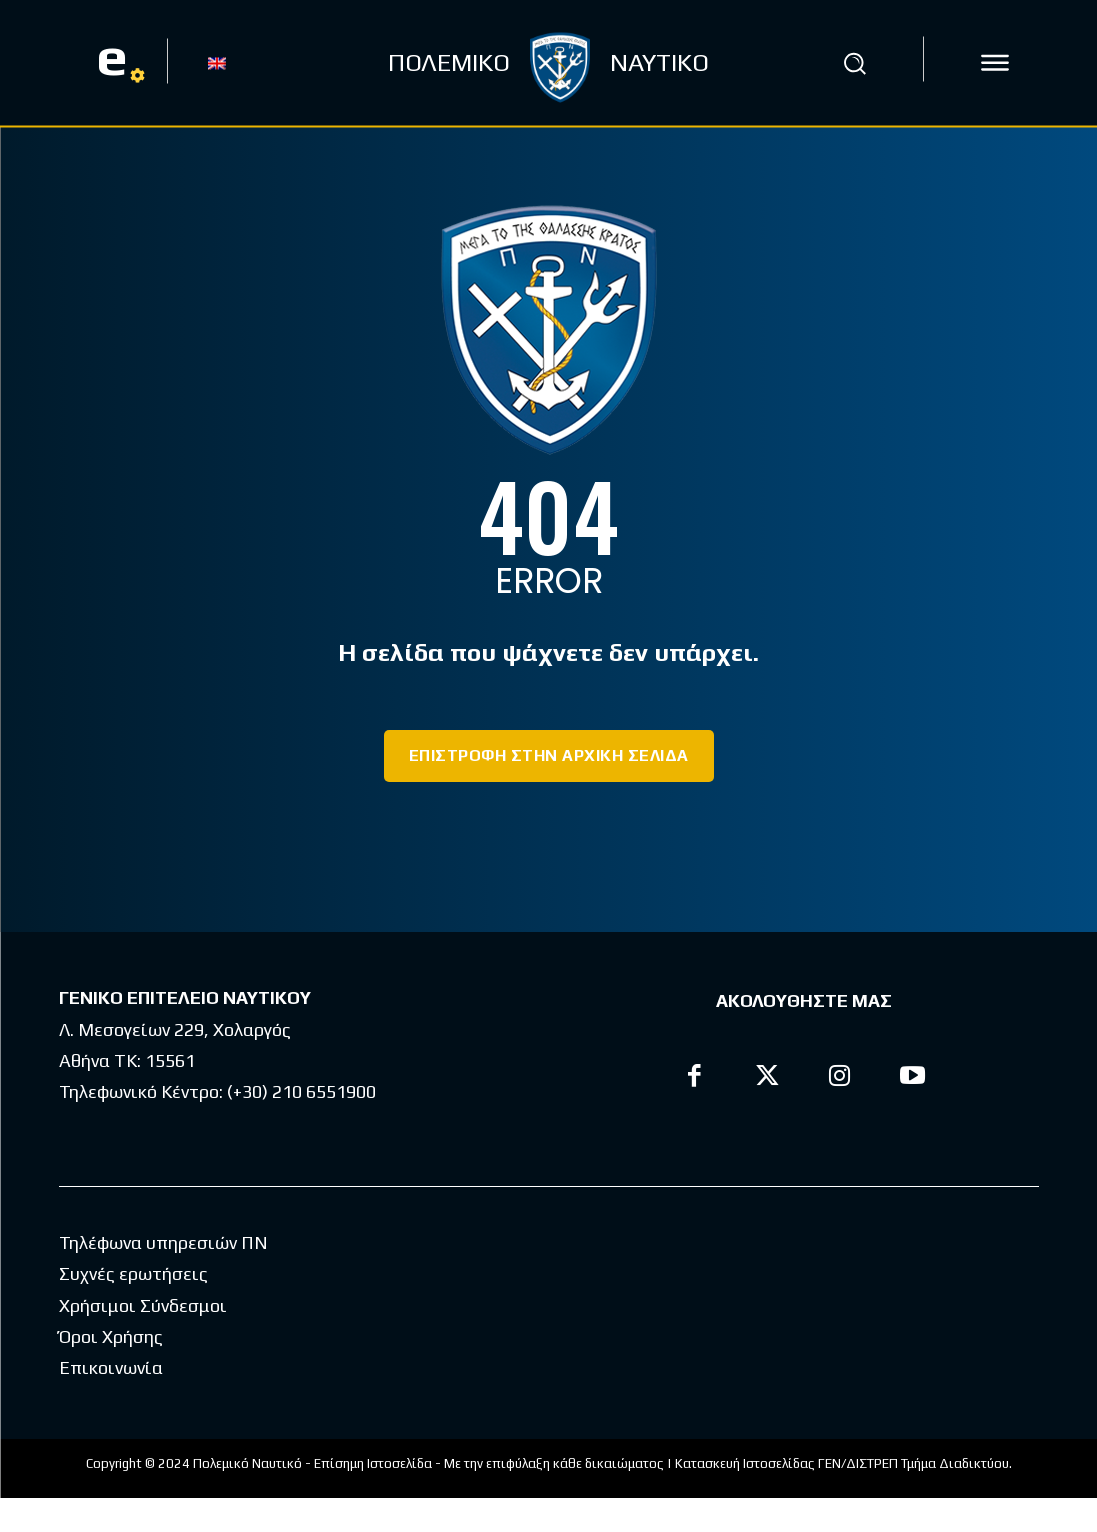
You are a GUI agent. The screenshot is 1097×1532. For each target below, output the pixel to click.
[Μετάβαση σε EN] (217, 62)
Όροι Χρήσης (111, 1370)
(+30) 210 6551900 (301, 1091)
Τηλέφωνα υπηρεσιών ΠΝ (163, 1276)
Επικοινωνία (111, 1401)
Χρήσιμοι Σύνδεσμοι (143, 1339)
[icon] (995, 63)
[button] (854, 63)
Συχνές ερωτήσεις (133, 1307)
